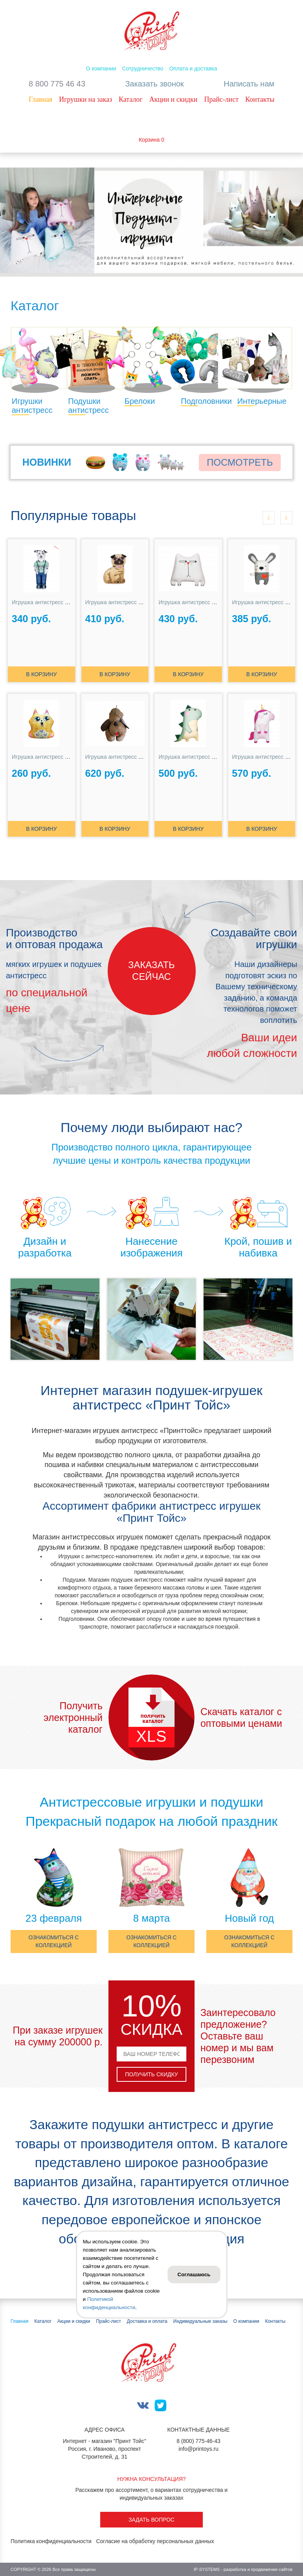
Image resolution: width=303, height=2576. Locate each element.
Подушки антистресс (88, 405)
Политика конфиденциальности (51, 2541)
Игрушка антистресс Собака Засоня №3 (136, 757)
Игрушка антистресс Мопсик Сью (127, 602)
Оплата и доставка (193, 68)
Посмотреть (240, 462)
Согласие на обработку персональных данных (155, 2541)
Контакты (259, 99)
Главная (40, 99)
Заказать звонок (154, 83)
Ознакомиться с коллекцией (53, 1942)
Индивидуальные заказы (200, 2321)
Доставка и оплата (147, 2321)
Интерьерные (262, 401)
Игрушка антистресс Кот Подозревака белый (215, 602)
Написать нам (249, 83)
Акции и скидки (173, 99)
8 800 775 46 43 (57, 83)
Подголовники (206, 401)
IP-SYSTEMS (207, 2569)
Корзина (149, 140)
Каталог (130, 99)
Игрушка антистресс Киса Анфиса (55, 757)
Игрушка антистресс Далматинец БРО (60, 602)
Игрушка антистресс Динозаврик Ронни (208, 757)
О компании (101, 68)
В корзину (41, 674)
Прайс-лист (221, 99)
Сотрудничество (142, 68)
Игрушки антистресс (32, 405)
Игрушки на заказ (85, 99)
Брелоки (139, 401)
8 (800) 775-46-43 (198, 2441)
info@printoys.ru (198, 2449)
